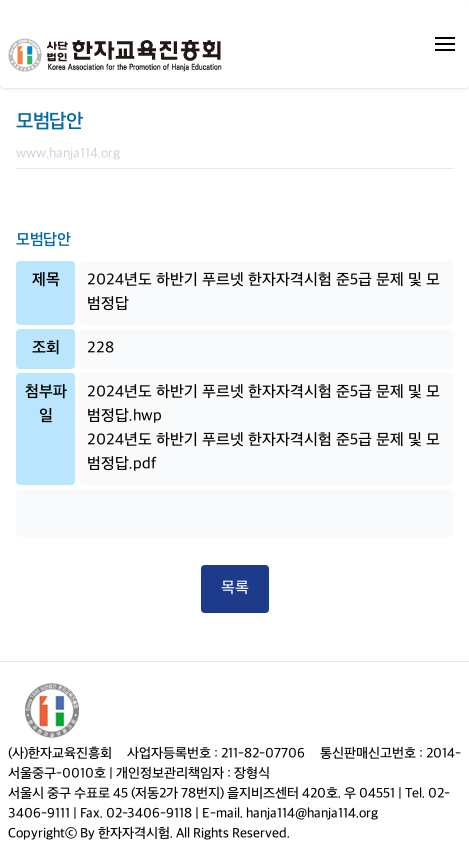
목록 (235, 588)
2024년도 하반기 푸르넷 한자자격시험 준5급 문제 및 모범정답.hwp (263, 404)
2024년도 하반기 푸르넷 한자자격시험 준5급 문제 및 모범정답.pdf (263, 452)
